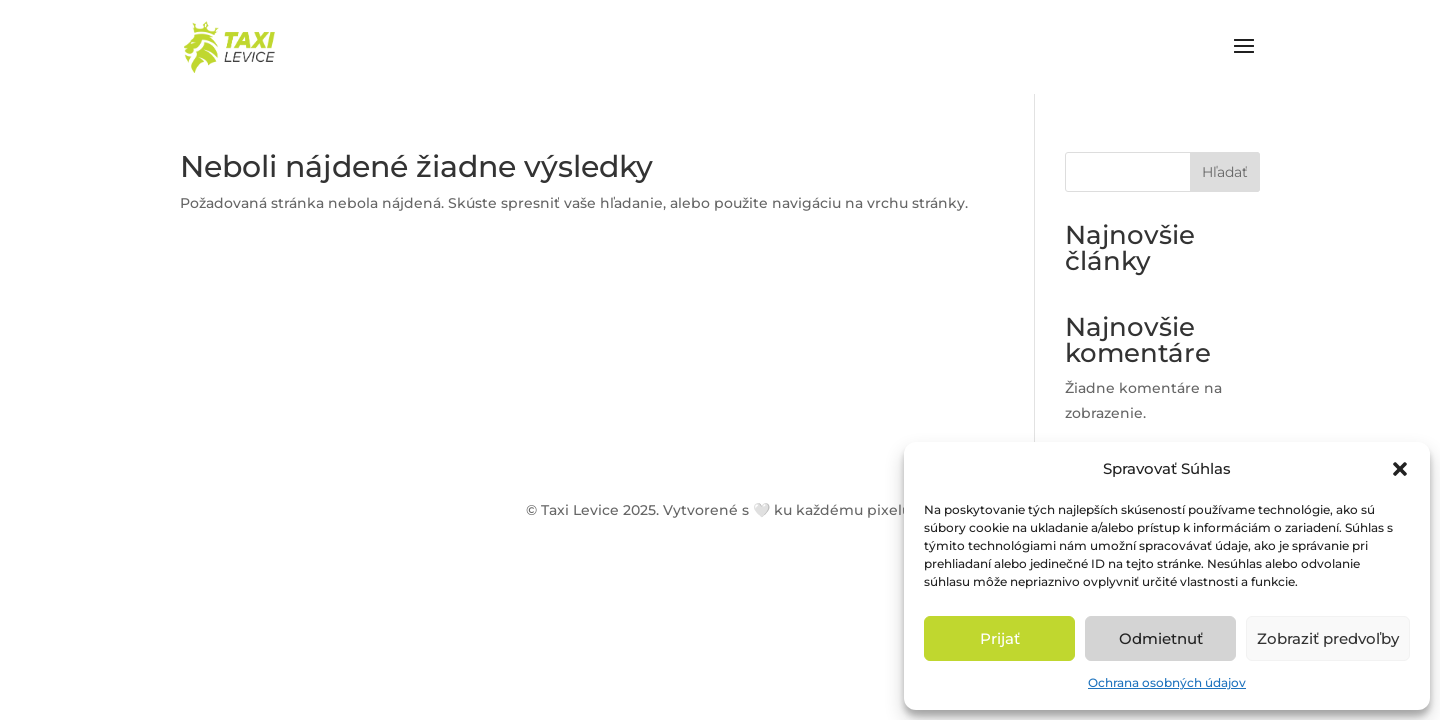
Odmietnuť (1161, 638)
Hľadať (1225, 172)
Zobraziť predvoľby (1328, 638)
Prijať (1000, 638)
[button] (1400, 469)
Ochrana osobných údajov (1167, 682)
